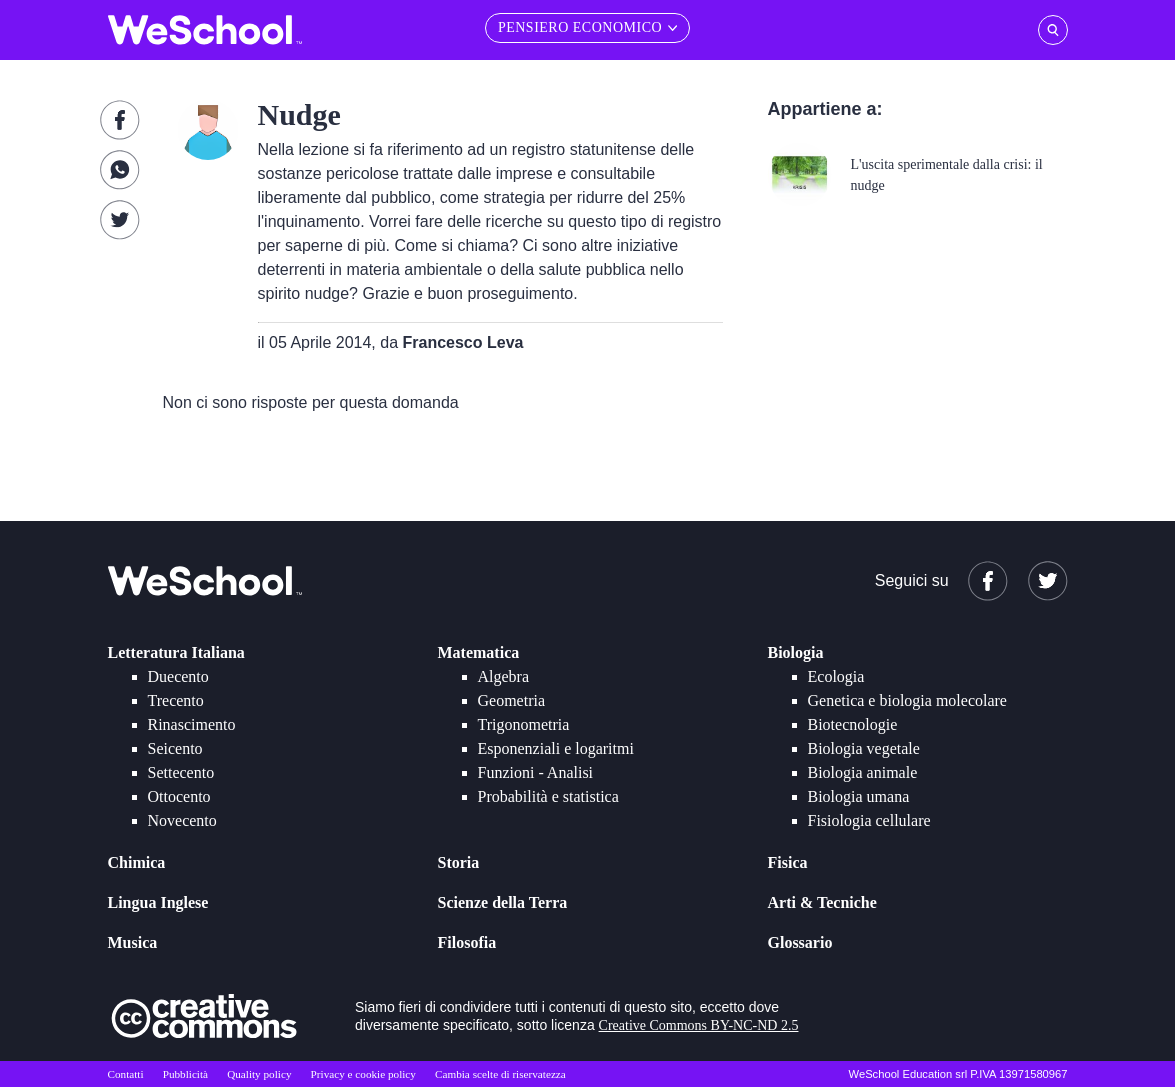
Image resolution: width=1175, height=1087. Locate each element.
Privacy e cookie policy (363, 1074)
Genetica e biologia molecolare (907, 700)
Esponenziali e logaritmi (556, 748)
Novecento (182, 820)
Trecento (176, 700)
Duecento (178, 676)
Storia (459, 862)
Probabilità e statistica (548, 796)
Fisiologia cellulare (869, 820)
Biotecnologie (853, 724)
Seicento (175, 748)
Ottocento (179, 796)
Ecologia (836, 676)
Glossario (800, 942)
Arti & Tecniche (822, 902)
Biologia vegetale (864, 748)
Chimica (137, 862)
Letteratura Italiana (176, 652)
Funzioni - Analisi (536, 772)
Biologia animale (863, 772)
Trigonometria (524, 724)
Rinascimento (192, 724)
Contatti (126, 1074)
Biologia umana (859, 796)
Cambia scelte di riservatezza (500, 1074)
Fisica (788, 862)
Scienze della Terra (503, 902)
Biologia (796, 652)
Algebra (504, 676)
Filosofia (467, 942)
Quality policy (259, 1074)
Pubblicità (185, 1074)
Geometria (512, 700)
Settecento (181, 772)
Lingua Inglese (158, 902)
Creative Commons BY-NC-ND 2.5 (699, 1025)
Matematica (479, 652)
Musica (133, 942)
